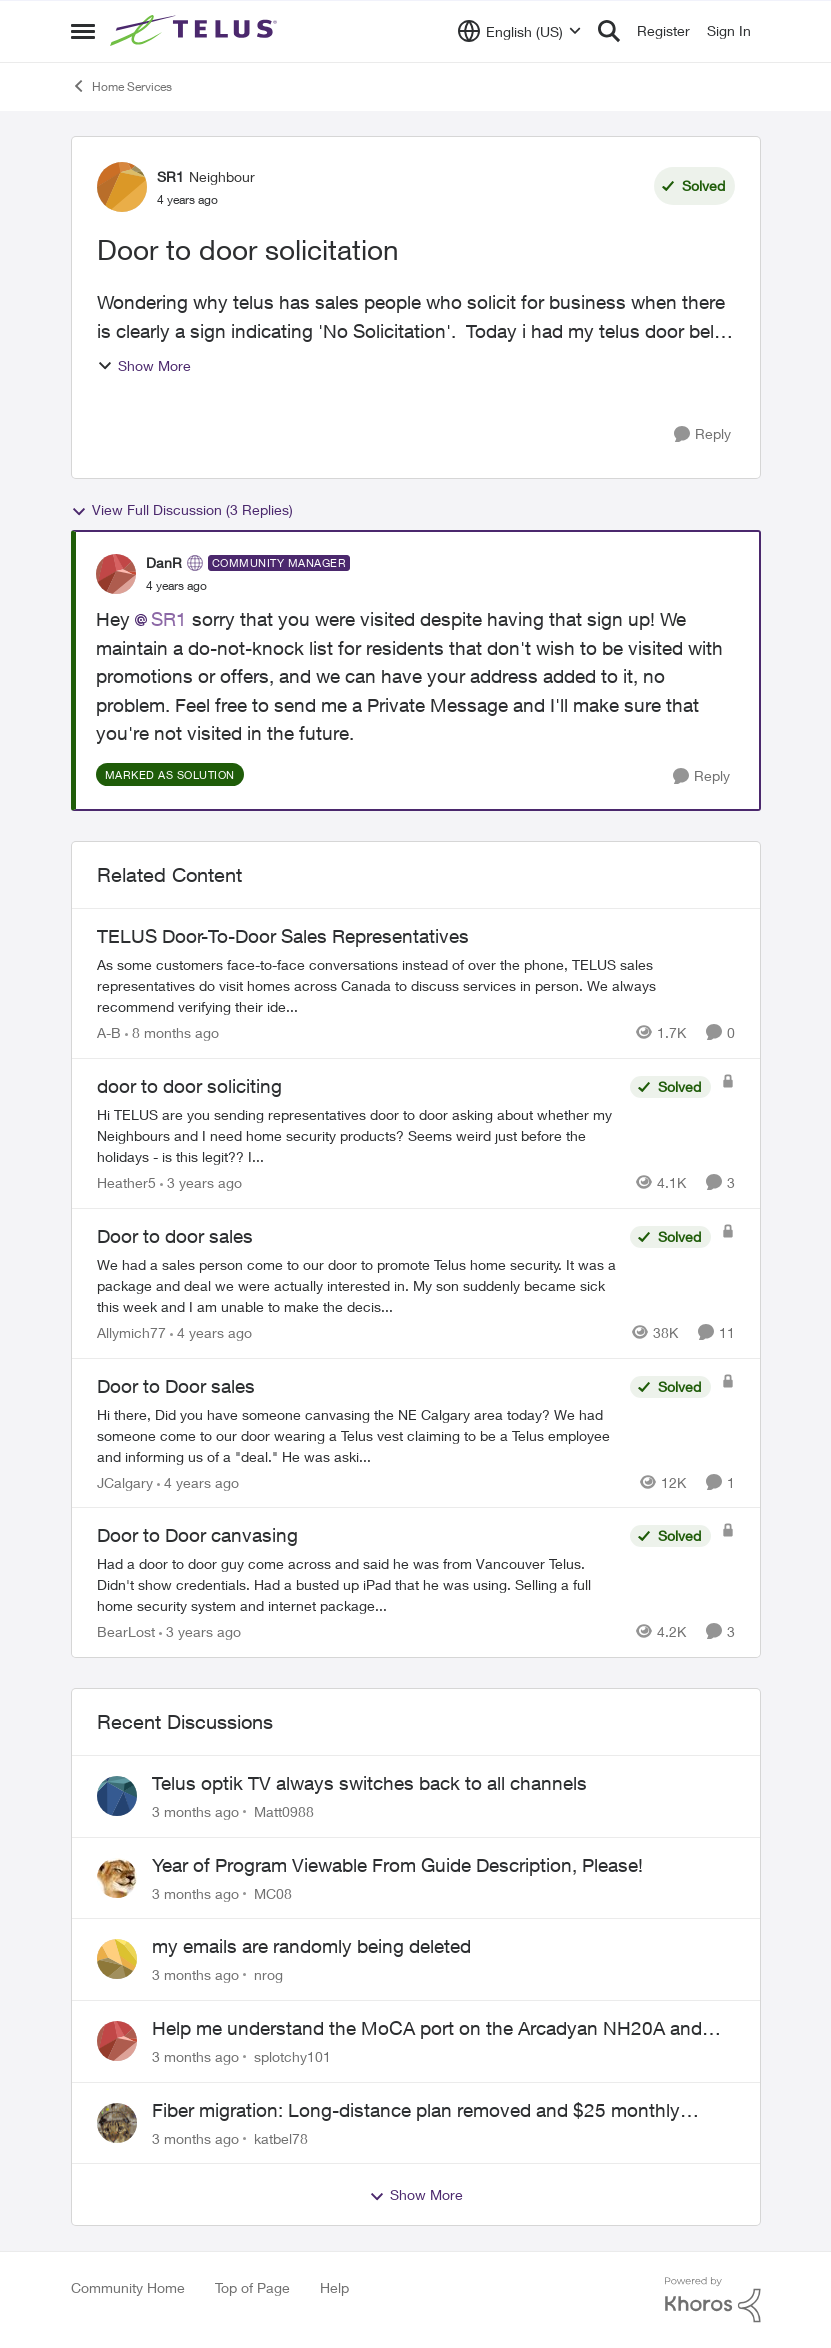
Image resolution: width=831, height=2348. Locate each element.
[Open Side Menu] (83, 31)
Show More (144, 365)
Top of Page (252, 2287)
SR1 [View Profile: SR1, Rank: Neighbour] (170, 176)
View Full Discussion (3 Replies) (182, 510)
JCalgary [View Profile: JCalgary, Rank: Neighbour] (125, 1481)
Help (334, 2287)
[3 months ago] (195, 1811)
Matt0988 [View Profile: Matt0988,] (284, 1811)
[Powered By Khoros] (713, 2300)
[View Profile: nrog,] (117, 1959)
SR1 (169, 619)
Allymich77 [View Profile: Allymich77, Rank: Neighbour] (131, 1332)
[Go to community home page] (196, 31)
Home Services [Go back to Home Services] (121, 86)
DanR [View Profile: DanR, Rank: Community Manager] (164, 562)
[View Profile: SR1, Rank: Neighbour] (122, 187)
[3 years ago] (201, 1182)
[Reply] (702, 434)
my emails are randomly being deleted (311, 1946)
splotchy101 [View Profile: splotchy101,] (292, 2056)
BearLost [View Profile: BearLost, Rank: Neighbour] (126, 1631)
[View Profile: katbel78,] (117, 2123)
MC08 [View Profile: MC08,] (273, 1892)
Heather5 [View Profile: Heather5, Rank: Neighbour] (126, 1182)
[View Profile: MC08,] (117, 1878)
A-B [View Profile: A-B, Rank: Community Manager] (109, 1032)
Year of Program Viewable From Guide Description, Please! (397, 1865)
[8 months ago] (172, 1032)
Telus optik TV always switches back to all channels (369, 1783)
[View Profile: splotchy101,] (117, 2041)
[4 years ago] (211, 1332)
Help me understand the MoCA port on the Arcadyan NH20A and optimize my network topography (427, 2029)
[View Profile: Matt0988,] (117, 1796)
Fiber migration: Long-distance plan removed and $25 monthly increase (416, 2111)
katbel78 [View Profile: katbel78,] (281, 2137)
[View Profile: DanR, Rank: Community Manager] (116, 574)
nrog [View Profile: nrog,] (268, 1974)
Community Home (128, 2287)
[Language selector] (519, 31)
